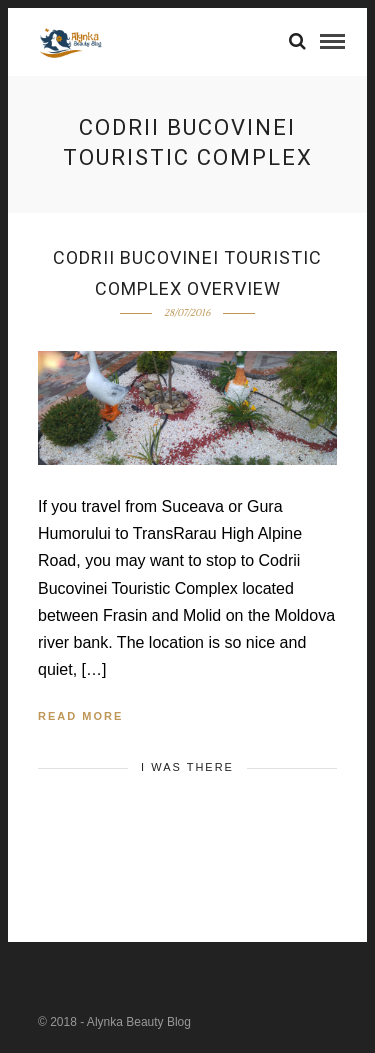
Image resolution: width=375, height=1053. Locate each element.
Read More (80, 716)
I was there (187, 767)
